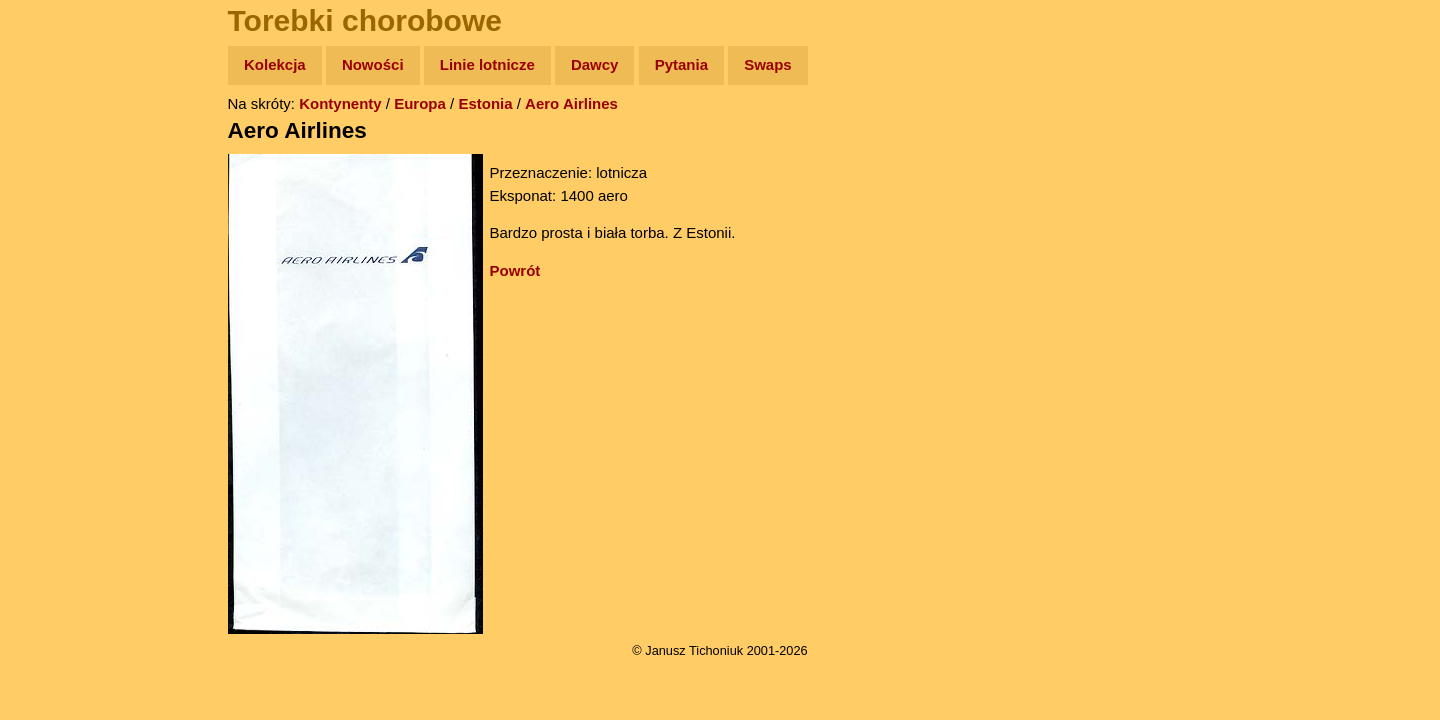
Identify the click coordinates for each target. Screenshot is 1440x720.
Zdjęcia (59, 181)
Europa (420, 103)
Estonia (485, 103)
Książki (59, 258)
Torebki (60, 412)
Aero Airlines (571, 103)
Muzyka (60, 296)
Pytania (681, 64)
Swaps (768, 64)
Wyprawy (66, 142)
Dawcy (595, 64)
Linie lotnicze (487, 64)
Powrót (515, 270)
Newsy (57, 219)
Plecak (57, 335)
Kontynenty (340, 103)
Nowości (373, 64)
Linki (51, 373)
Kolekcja (275, 64)
